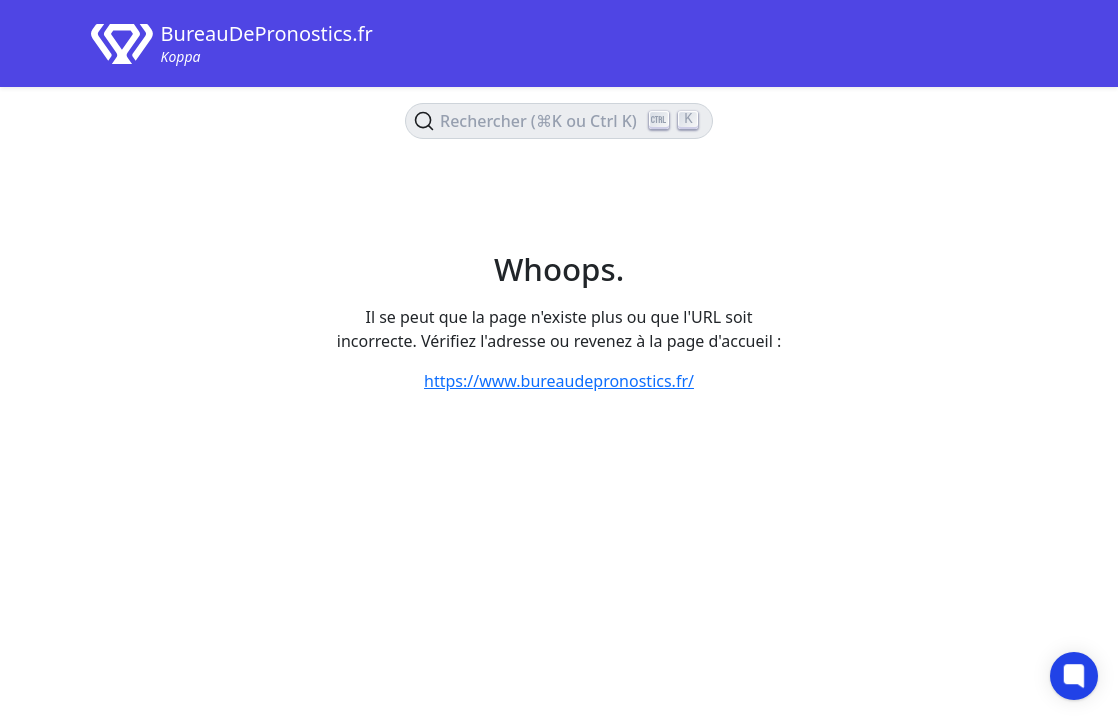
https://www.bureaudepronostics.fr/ (559, 381)
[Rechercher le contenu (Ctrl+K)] (559, 121)
